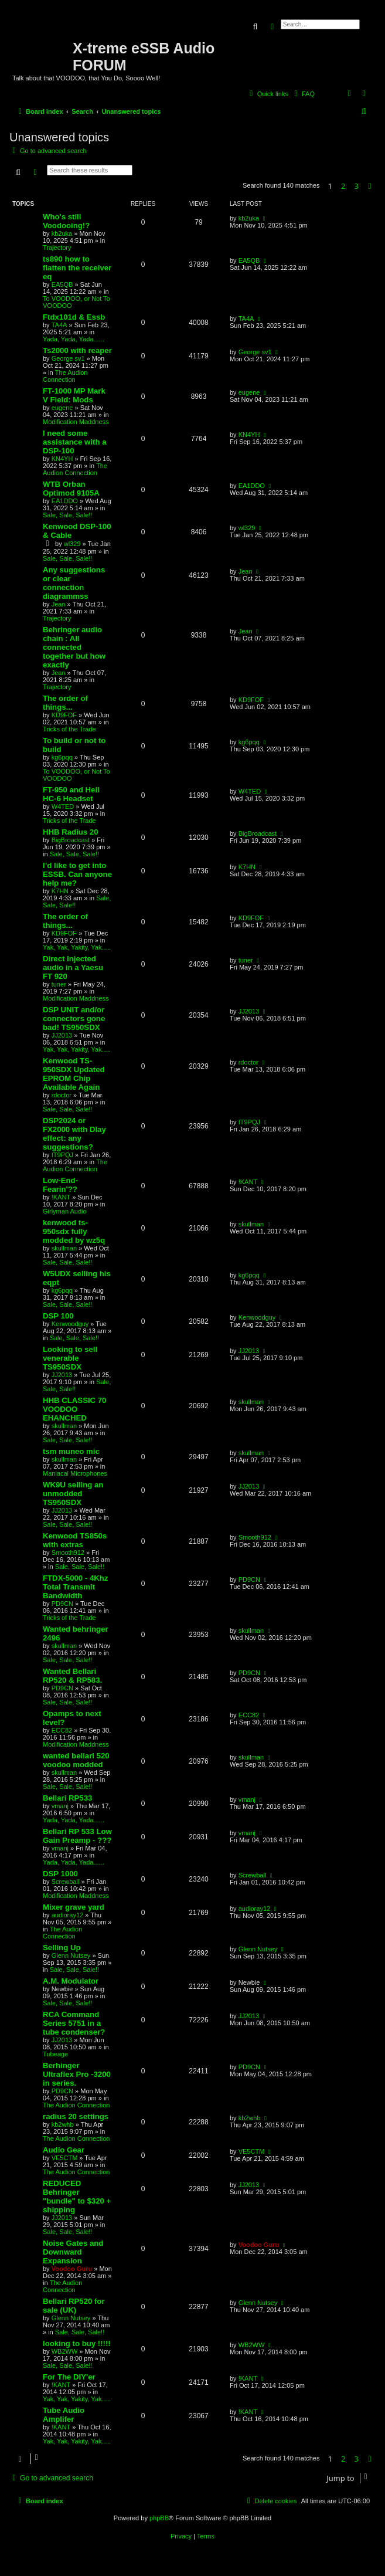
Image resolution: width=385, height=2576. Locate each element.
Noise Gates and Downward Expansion (73, 2252)
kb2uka (62, 233)
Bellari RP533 (67, 1798)
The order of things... (65, 702)
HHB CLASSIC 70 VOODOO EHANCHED (74, 1409)
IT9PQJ (62, 1154)
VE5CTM (65, 2157)
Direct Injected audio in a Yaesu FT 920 (73, 967)
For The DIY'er (69, 2376)
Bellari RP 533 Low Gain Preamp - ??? (77, 1836)
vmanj (60, 1805)
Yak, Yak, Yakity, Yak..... (77, 947)
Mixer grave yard (73, 1907)
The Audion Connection (65, 376)
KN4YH (62, 458)
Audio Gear (63, 2149)
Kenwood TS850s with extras (75, 1540)
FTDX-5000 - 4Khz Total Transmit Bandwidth (75, 1587)
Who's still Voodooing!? (66, 221)
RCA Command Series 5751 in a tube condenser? (74, 2023)
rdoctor (61, 1095)
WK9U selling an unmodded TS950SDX (73, 1493)
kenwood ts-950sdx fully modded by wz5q (74, 1231)
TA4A (59, 324)
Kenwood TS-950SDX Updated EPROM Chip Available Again (74, 1074)
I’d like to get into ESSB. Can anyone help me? (77, 874)
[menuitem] (303, 94)
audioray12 (67, 1915)
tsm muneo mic (71, 1451)
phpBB (159, 2517)
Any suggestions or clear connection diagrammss (74, 583)
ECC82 (62, 1730)
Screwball (66, 1881)
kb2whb (63, 2124)
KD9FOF (64, 714)
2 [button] (343, 186)
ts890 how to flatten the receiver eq (77, 268)
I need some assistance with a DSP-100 (74, 442)
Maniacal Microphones (75, 1473)
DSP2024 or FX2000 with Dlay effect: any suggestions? (74, 1133)
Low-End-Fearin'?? (60, 1185)
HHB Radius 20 (70, 832)
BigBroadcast (71, 839)
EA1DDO (65, 500)
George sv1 (68, 358)
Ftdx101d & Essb (74, 317)
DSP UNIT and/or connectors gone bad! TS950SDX (74, 1018)
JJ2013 (62, 1035)
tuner (59, 984)
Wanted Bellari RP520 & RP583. (72, 1675)
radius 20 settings (75, 2116)
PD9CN (62, 1603)
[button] (370, 186)
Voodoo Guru (72, 2268)
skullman (64, 1248)
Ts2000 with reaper (77, 350)
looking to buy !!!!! (77, 2343)
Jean (59, 604)
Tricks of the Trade (69, 729)
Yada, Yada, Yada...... (73, 339)
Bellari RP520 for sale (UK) (74, 2305)
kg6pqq (62, 757)
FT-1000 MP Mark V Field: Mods (74, 395)
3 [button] (357, 186)
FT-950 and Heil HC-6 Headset (71, 794)
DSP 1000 (60, 1873)
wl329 (72, 543)
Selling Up (61, 1947)
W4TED (63, 806)
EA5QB (62, 284)
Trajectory (57, 247)
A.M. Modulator (70, 1981)
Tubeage (55, 2054)
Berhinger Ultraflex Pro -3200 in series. (77, 2074)
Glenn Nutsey (71, 1955)
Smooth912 (68, 1552)
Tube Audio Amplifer (63, 2415)
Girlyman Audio (65, 1211)
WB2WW (65, 2351)
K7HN (60, 890)
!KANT (61, 1197)
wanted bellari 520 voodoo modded (76, 1760)
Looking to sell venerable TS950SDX (70, 1358)
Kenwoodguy (70, 1323)
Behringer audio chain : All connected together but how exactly (74, 647)
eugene (62, 407)
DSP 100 (58, 1315)
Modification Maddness (76, 421)
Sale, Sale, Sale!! (67, 514)
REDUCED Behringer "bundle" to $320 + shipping (77, 2196)
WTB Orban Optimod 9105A (71, 488)
